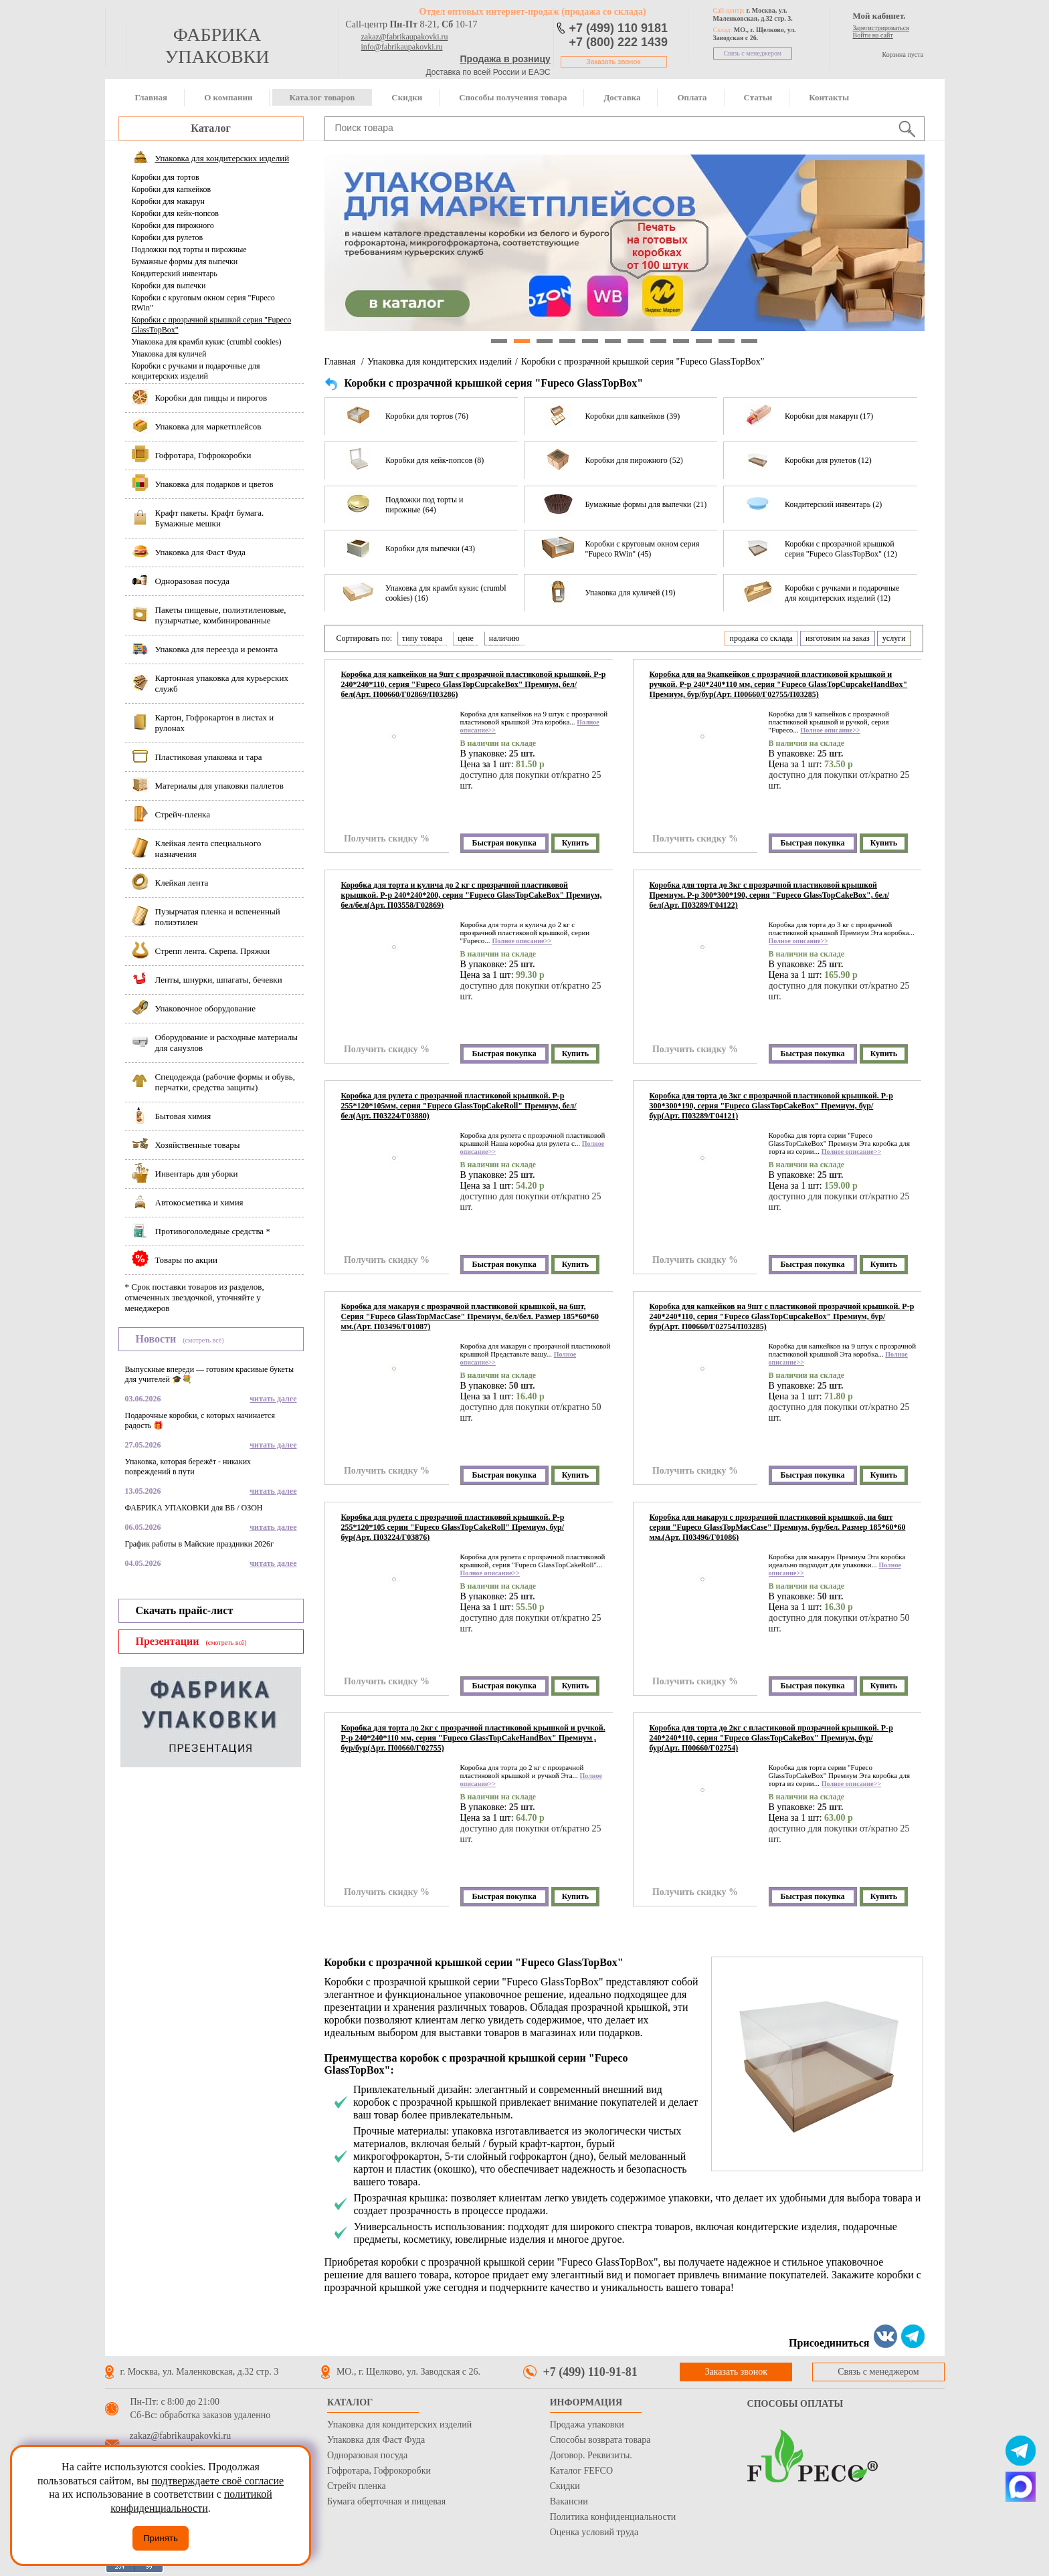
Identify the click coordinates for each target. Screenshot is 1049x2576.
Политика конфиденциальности (613, 2517)
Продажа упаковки (587, 2424)
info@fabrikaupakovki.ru (402, 47)
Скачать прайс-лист (184, 1610)
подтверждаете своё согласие (217, 2480)
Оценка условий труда (594, 2532)
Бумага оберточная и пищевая (386, 2501)
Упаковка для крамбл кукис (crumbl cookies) (207, 341)
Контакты (829, 97)
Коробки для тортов (165, 177)
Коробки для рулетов (167, 237)
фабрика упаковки (217, 45)
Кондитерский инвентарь (174, 273)
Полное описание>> (830, 730)
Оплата (691, 97)
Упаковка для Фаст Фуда (376, 2440)
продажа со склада (761, 638)
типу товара (422, 638)
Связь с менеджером (753, 53)
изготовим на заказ (837, 638)
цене (466, 638)
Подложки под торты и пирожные (189, 249)
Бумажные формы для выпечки (185, 261)
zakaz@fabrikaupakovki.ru (404, 36)
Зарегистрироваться (881, 27)
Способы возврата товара (600, 2440)
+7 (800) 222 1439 (618, 42)
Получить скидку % (387, 838)
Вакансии (569, 2501)
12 (749, 341)
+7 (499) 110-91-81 (590, 2372)
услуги (894, 638)
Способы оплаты (795, 2404)
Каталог (210, 128)
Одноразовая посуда (367, 2455)
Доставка (621, 97)
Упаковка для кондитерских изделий (439, 362)
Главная (151, 97)
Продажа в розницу (505, 59)
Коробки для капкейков (171, 189)
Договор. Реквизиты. (591, 2455)
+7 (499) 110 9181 (618, 28)
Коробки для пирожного (173, 225)
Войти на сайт (873, 35)
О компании (228, 97)
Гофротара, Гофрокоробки (379, 2471)
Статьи (758, 97)
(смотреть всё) (203, 1340)
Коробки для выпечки (169, 285)
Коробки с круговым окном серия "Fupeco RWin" (203, 302)
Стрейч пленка (356, 2486)
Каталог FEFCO (581, 2471)
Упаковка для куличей (169, 354)
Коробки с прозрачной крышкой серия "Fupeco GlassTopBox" (212, 324)
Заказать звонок (614, 62)
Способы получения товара (513, 97)
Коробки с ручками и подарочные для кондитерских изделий (196, 371)
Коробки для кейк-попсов (175, 213)
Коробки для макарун (168, 201)
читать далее (273, 1398)
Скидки (406, 97)
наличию (504, 638)
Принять (160, 2538)
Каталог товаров (322, 97)
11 (727, 341)
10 (704, 341)
